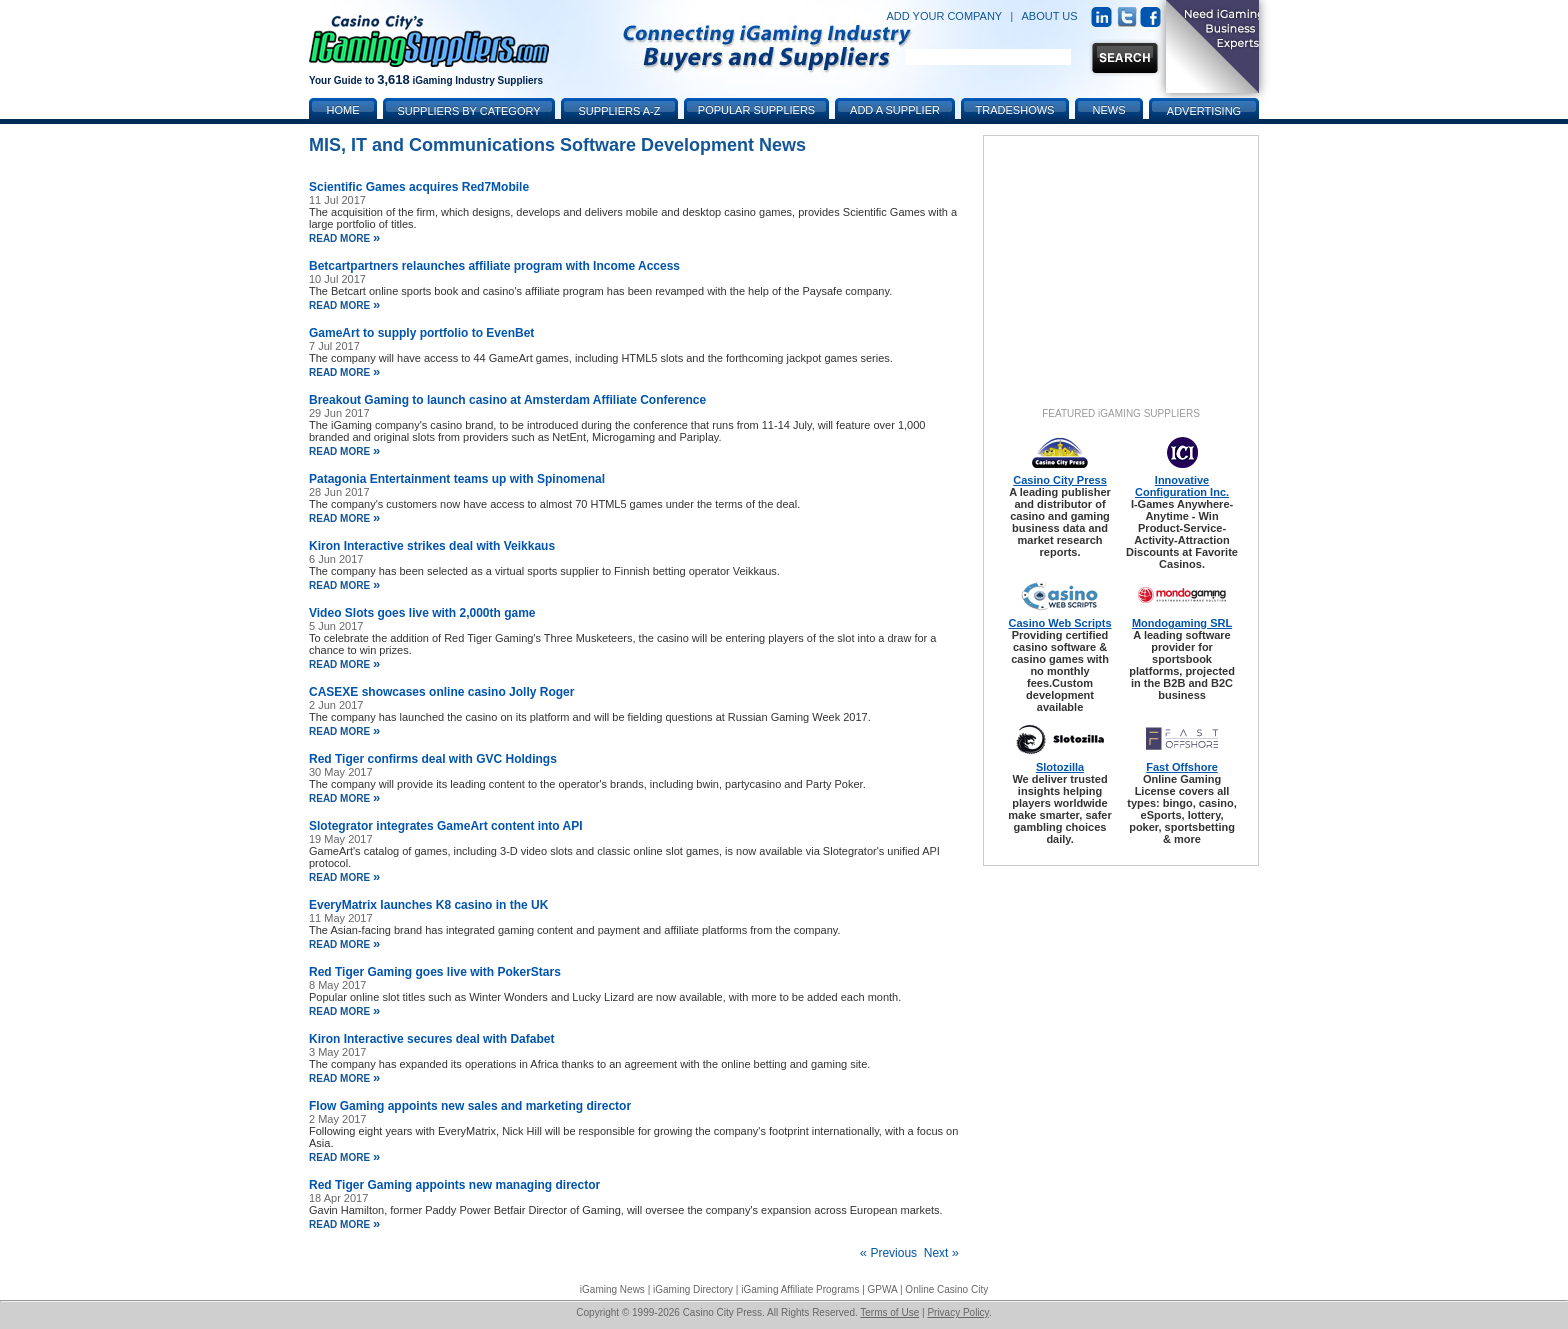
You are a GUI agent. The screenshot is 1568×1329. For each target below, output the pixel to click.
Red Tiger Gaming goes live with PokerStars (435, 972)
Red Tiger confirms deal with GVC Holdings (433, 759)
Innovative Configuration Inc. (1182, 486)
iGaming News (612, 1289)
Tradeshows (1015, 110)
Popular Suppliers (756, 110)
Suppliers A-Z (620, 111)
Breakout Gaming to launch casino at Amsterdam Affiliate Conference (507, 400)
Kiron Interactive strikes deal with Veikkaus (432, 546)
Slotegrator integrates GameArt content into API (446, 826)
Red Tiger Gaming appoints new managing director (454, 1185)
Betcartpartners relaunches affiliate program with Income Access (494, 266)
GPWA (883, 1289)
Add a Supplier (895, 110)
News (1109, 110)
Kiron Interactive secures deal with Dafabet (431, 1039)
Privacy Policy (958, 1312)
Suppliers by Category (468, 111)
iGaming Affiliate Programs (800, 1289)
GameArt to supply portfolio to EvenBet (421, 333)
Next (941, 1253)
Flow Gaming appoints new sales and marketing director (470, 1106)
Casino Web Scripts (1059, 623)
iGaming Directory (693, 1289)
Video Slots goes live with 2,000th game (422, 613)
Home (343, 110)
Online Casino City (946, 1289)
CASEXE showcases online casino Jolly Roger (441, 692)
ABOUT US (1050, 16)
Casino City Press (1060, 480)
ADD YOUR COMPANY (944, 16)
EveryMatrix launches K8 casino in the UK (428, 905)
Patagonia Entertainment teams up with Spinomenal (457, 479)
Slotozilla (1060, 767)
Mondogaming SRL (1182, 623)
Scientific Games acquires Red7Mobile (419, 187)
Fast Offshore (1182, 767)
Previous (888, 1253)
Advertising (1204, 111)
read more (344, 238)
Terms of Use (889, 1312)
